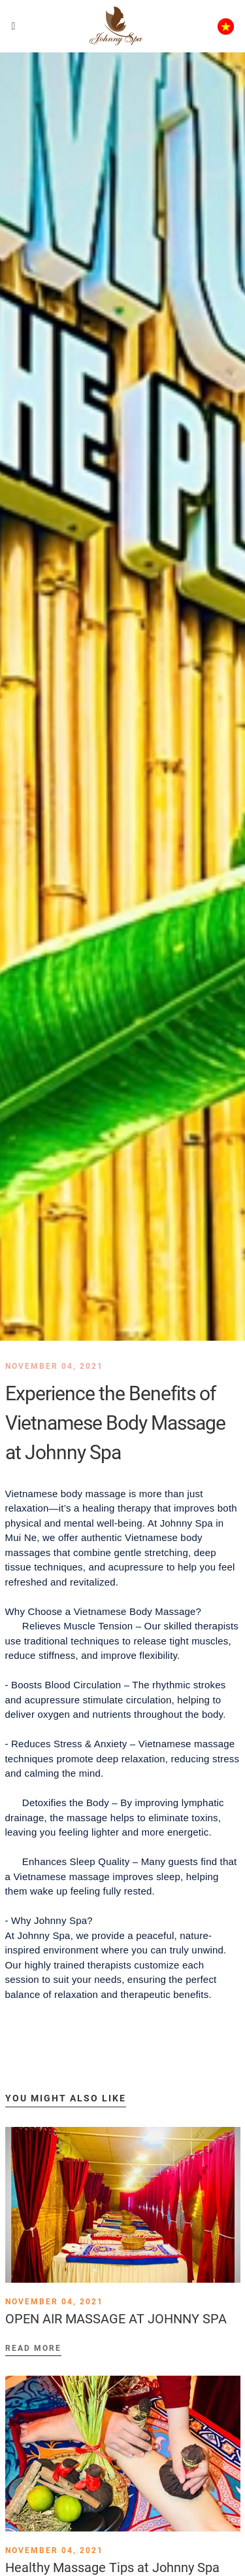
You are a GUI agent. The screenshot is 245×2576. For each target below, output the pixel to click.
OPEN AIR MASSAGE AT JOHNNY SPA (116, 2319)
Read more (33, 2348)
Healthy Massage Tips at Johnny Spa (112, 2567)
